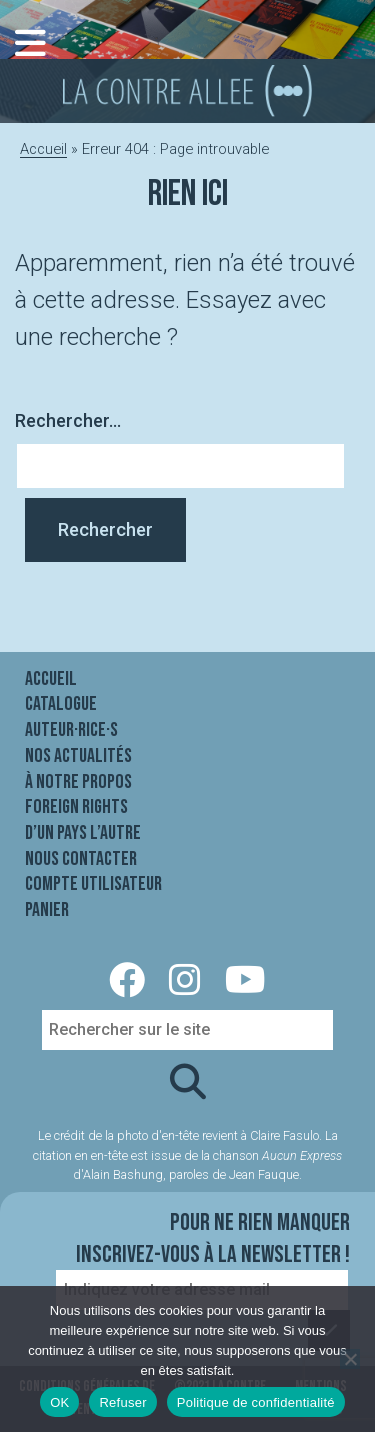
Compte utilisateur (93, 884)
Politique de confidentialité (256, 1402)
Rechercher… (68, 420)
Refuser (122, 1402)
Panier (47, 910)
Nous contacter (81, 859)
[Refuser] (350, 1359)
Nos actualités (78, 756)
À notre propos (78, 782)
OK (59, 1402)
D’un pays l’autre (83, 833)
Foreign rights (76, 807)
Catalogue (61, 704)
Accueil (43, 149)
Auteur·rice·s (71, 730)
